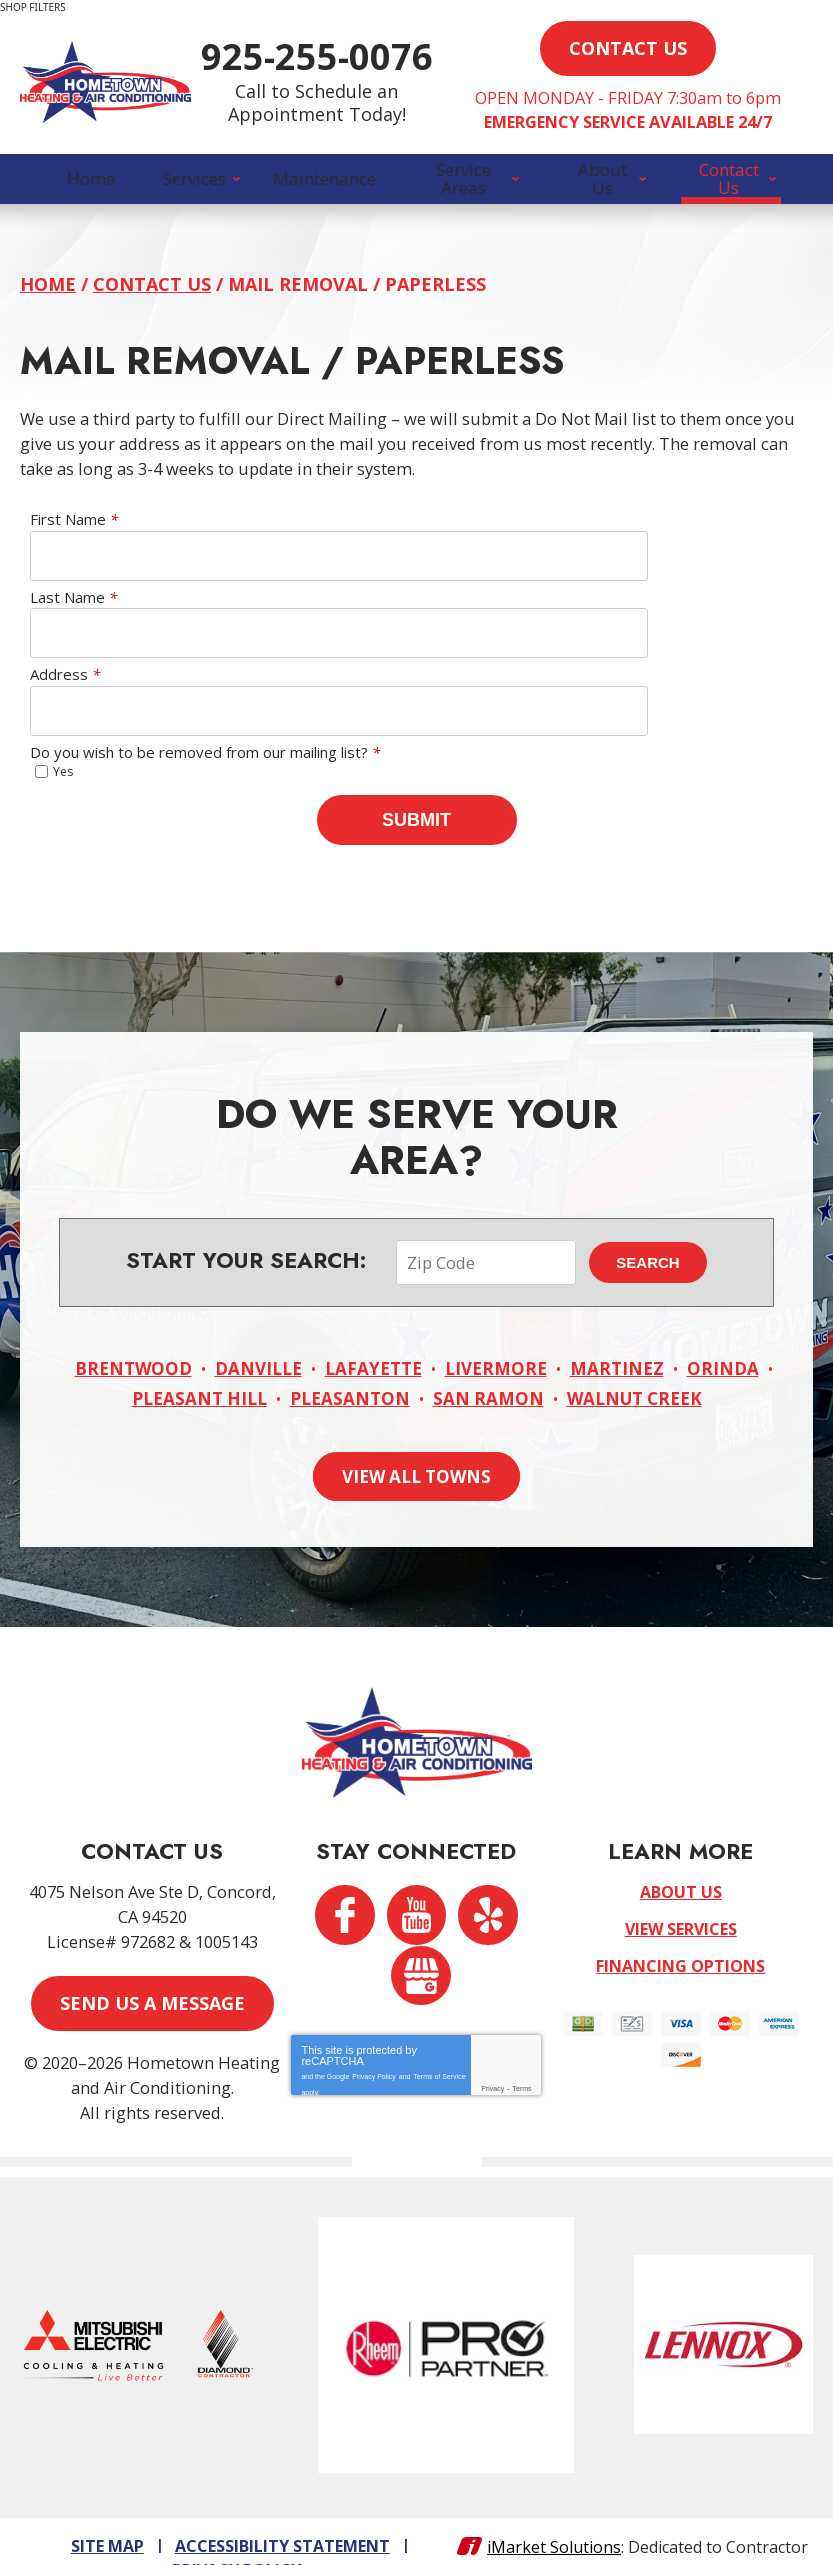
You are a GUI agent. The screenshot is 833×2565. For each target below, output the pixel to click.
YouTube (416, 1891)
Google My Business (423, 1949)
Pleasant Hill (199, 1366)
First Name (74, 528)
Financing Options (680, 1938)
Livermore (496, 1337)
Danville (258, 1337)
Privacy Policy (374, 2045)
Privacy (492, 2061)
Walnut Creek (634, 1366)
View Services (681, 1901)
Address (65, 683)
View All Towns (416, 1442)
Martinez (617, 1337)
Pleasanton (350, 1366)
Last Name (73, 605)
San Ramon (488, 1366)
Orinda (723, 1337)
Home (48, 293)
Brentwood (133, 1337)
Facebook (341, 1891)
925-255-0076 (410, 66)
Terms (522, 2061)
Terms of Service (439, 2045)
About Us (681, 1864)
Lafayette (373, 1337)
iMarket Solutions (554, 2513)
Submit (416, 827)
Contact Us (152, 293)
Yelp (491, 1891)
